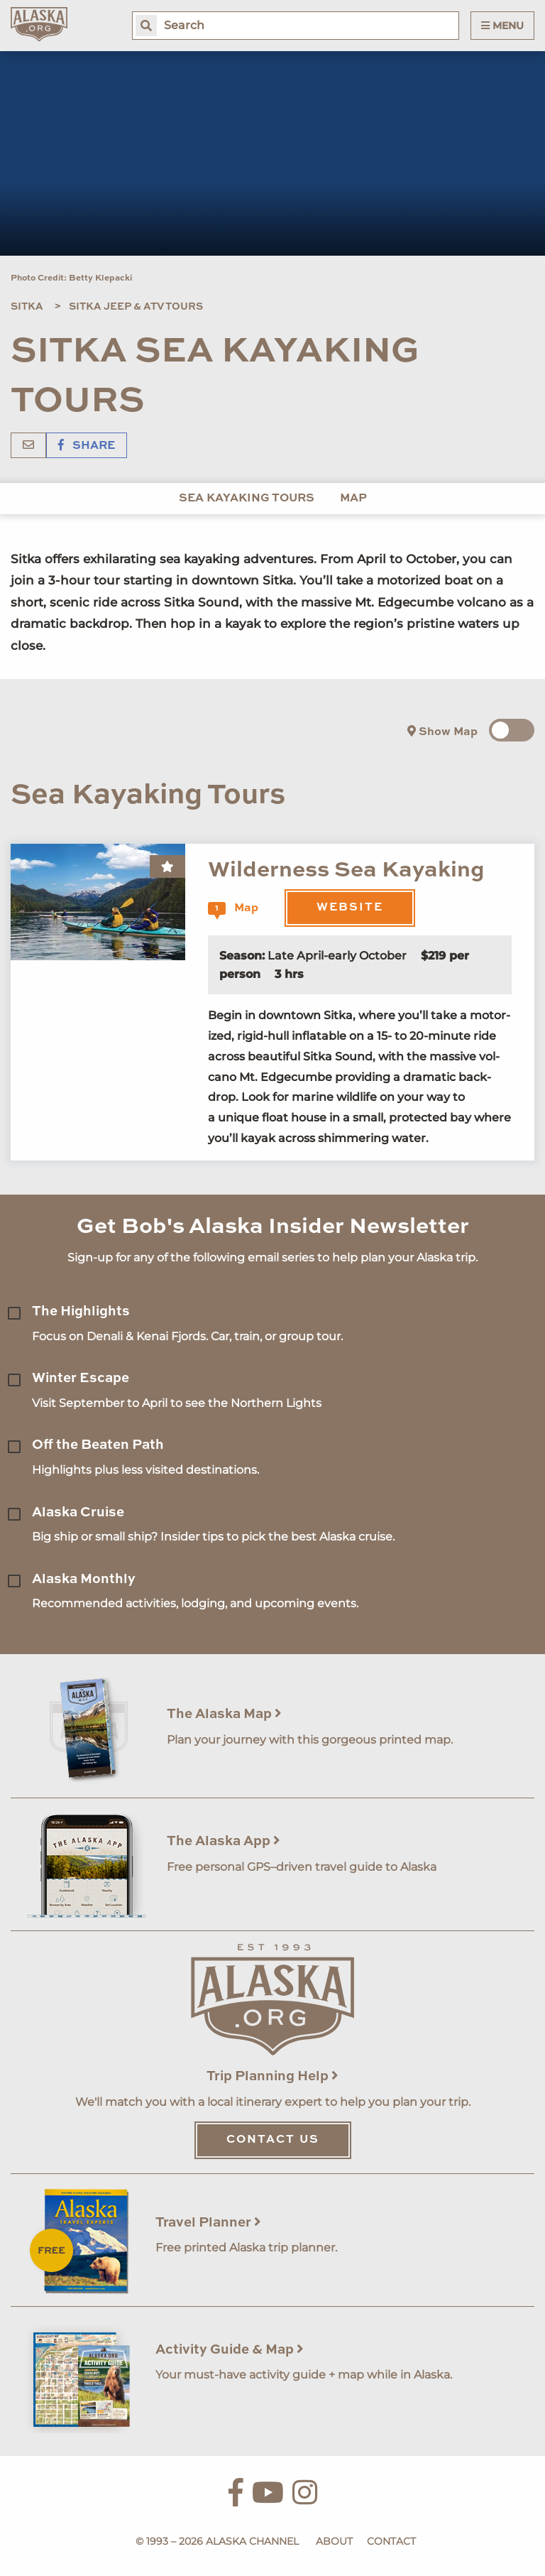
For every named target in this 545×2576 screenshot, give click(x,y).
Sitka (27, 307)
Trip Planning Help (272, 2076)
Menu (502, 25)
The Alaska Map (224, 1714)
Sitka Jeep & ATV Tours (136, 307)
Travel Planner (208, 2222)
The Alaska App (223, 1841)
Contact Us (272, 2140)
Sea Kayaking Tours (246, 498)
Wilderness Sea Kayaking (346, 870)
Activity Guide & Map (229, 2350)
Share (86, 446)
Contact (391, 2541)
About (334, 2541)
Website (349, 907)
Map (353, 498)
